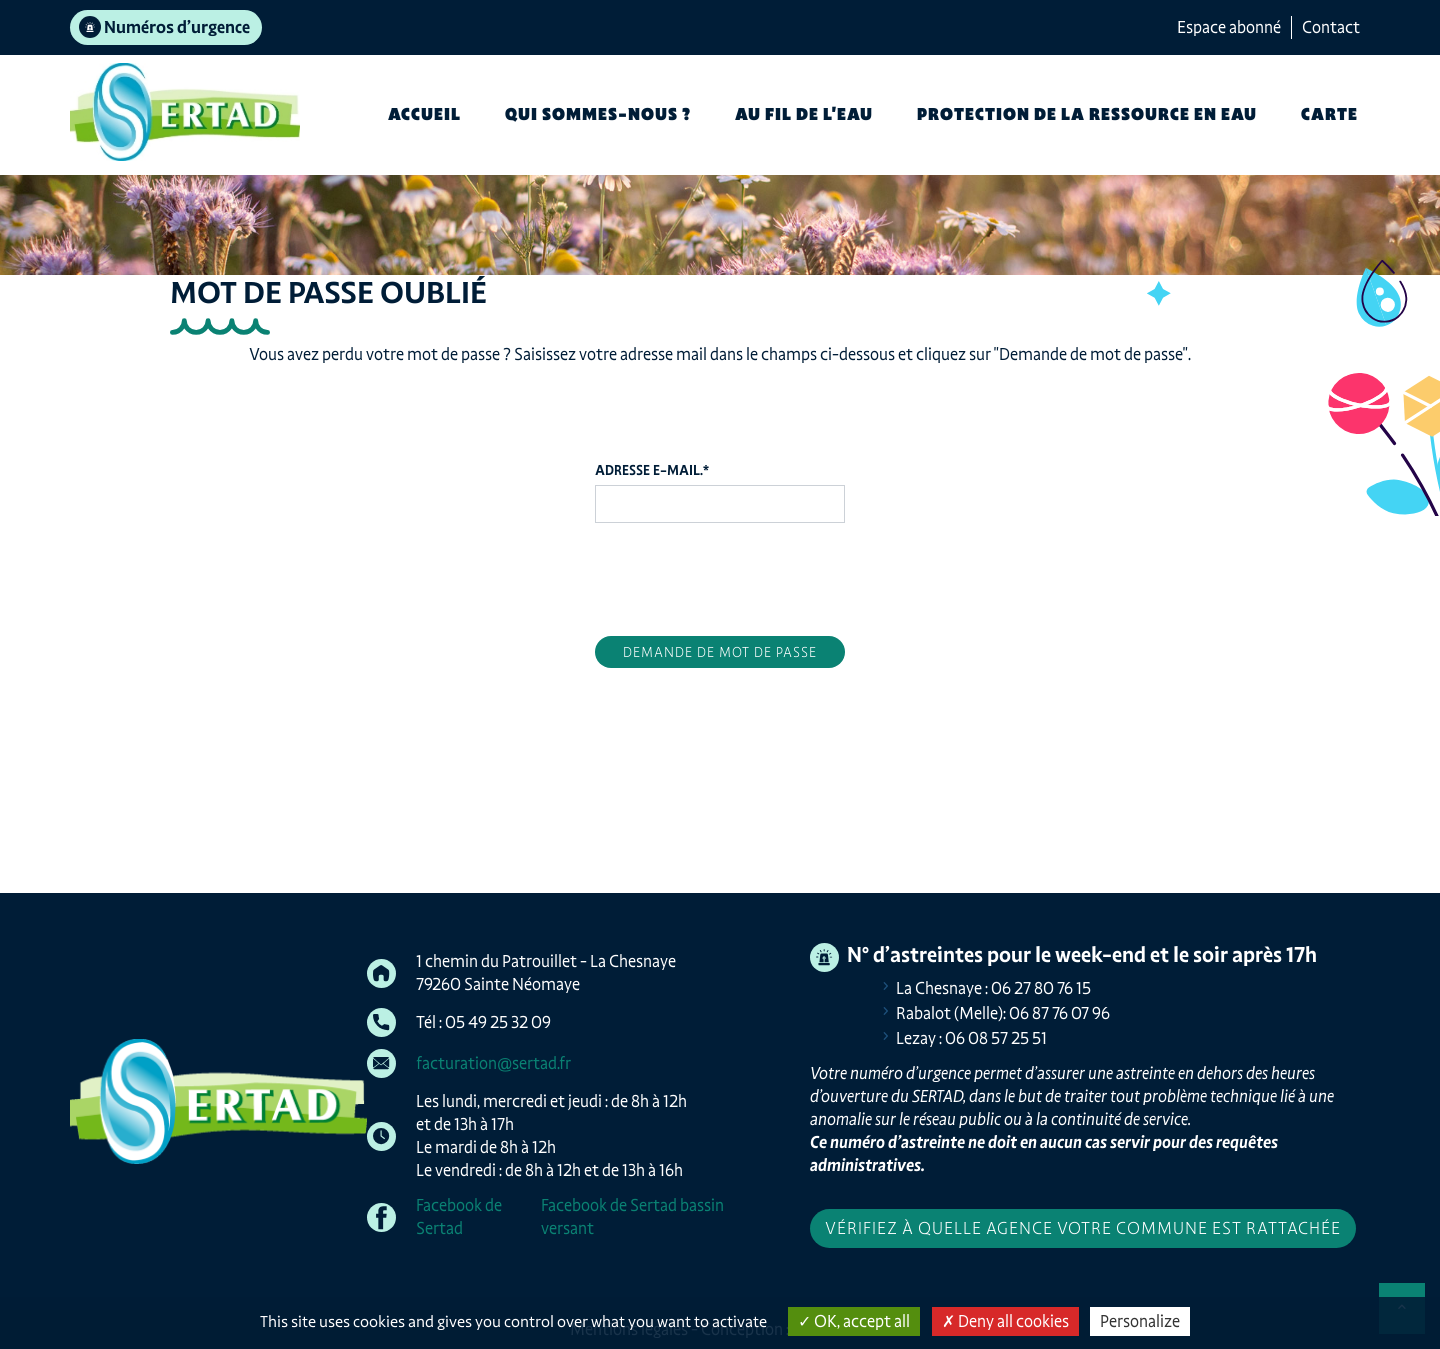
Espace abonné (1229, 27)
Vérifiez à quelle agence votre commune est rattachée (1083, 1228)
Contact (1331, 27)
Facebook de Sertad (459, 1216)
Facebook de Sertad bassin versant (632, 1216)
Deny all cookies (1005, 1321)
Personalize (1140, 1321)
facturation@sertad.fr (493, 1063)
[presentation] (747, 577)
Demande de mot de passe (720, 652)
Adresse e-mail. (652, 470)
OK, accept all (854, 1321)
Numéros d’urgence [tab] (177, 27)
